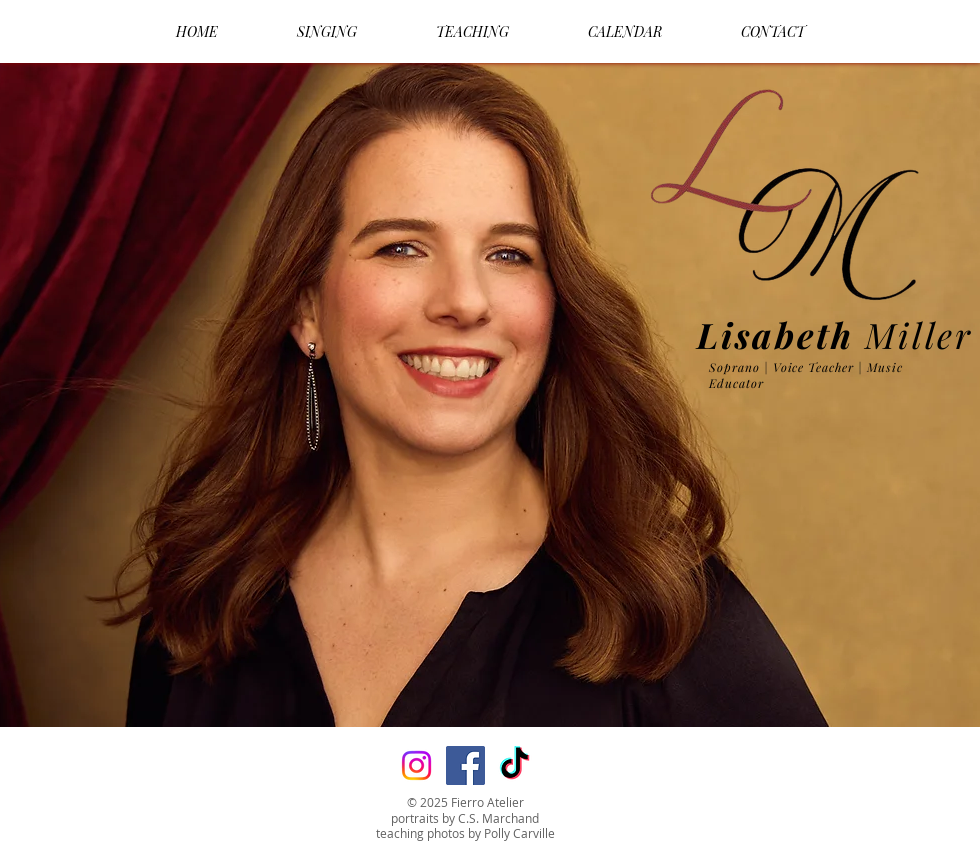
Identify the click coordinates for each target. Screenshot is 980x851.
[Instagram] (416, 765)
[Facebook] (465, 765)
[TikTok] (514, 765)
